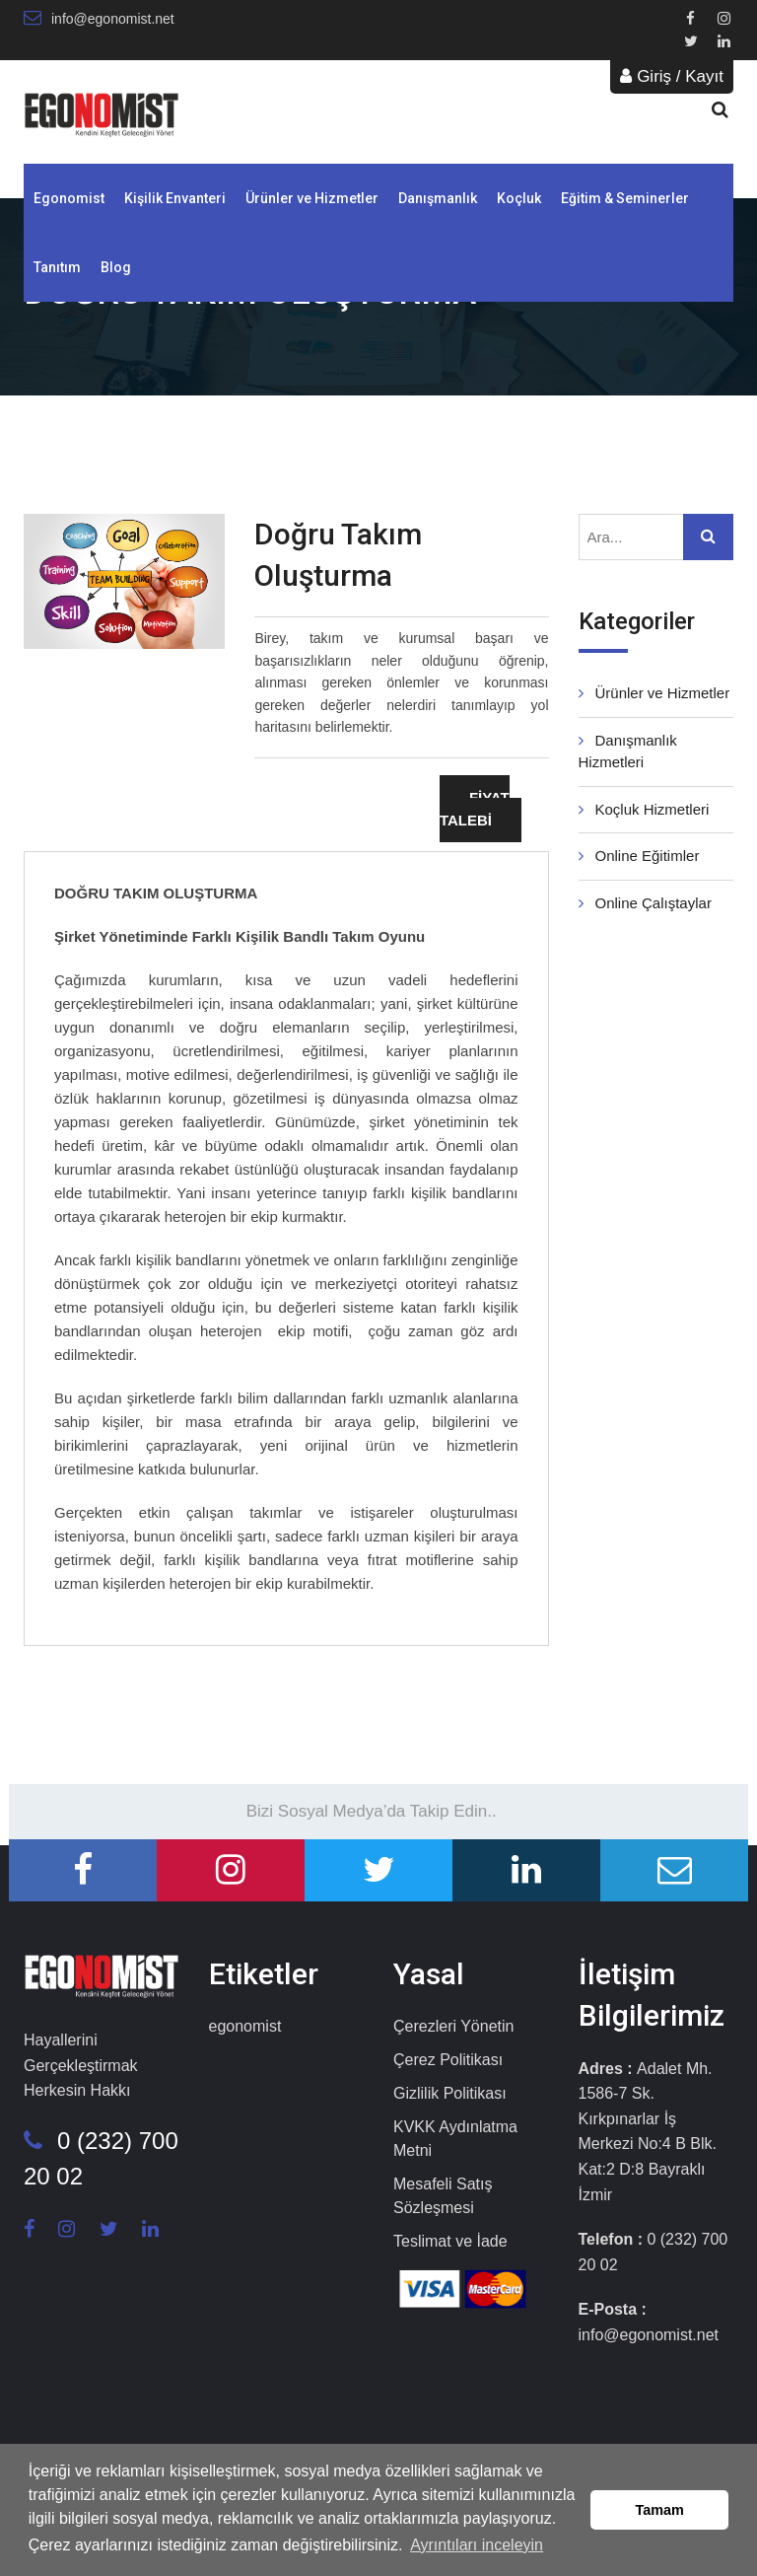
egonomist (245, 2026)
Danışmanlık (437, 198)
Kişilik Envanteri (175, 198)
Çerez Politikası (448, 2059)
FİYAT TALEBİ (475, 808)
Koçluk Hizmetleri (644, 809)
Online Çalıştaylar (645, 902)
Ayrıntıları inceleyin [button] (476, 2545)
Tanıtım (57, 267)
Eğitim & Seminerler (625, 198)
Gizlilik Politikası (450, 2093)
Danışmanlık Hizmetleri (628, 751)
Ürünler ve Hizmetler (311, 198)
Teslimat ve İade (450, 2241)
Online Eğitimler (639, 855)
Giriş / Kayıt (671, 76)
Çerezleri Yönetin (453, 2026)
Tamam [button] (660, 2510)
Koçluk (519, 198)
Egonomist (69, 198)
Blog (116, 267)
